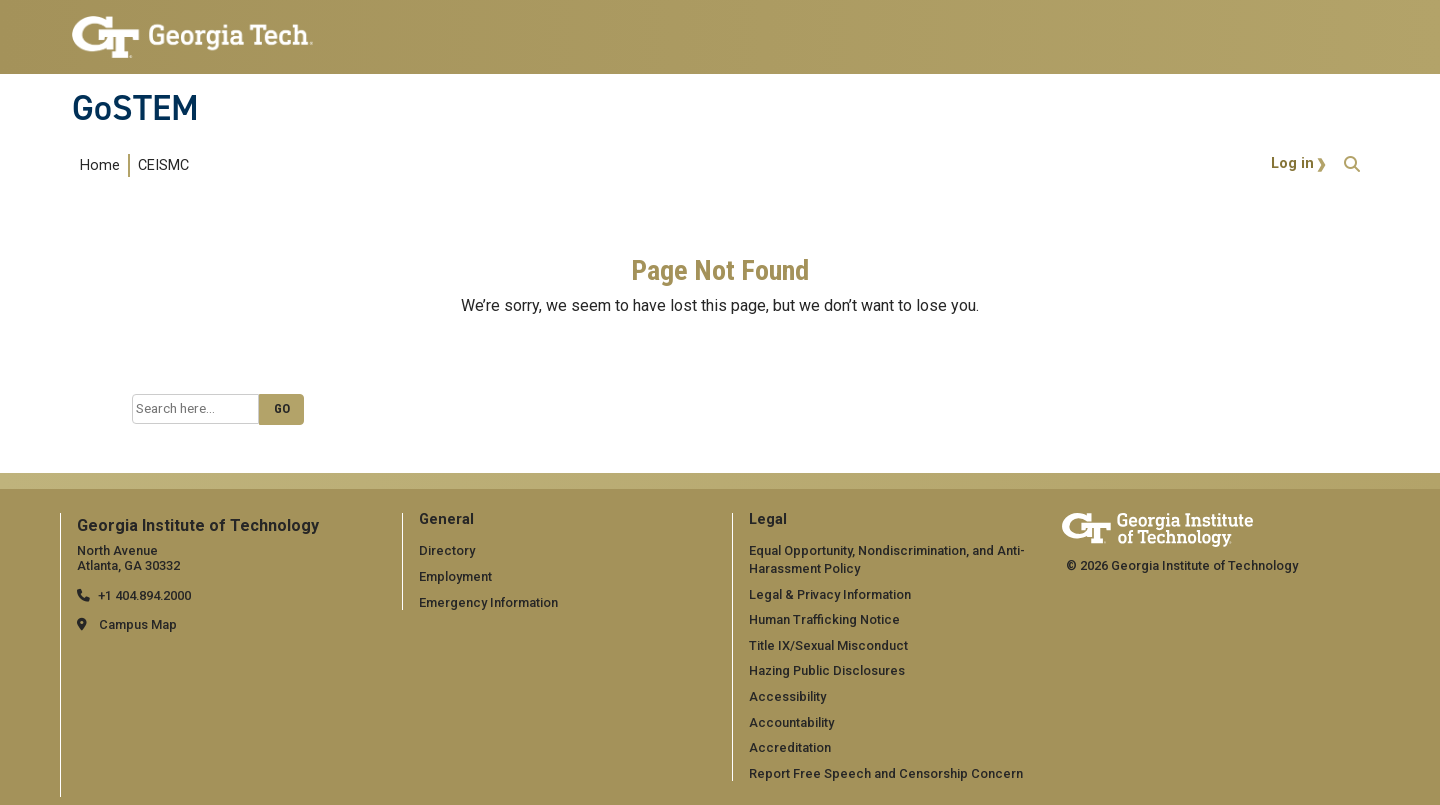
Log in (1292, 163)
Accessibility (787, 696)
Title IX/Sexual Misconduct (828, 645)
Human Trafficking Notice (824, 619)
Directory (447, 550)
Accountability (791, 722)
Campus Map (138, 624)
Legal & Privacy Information (830, 594)
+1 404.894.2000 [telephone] (144, 595)
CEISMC (163, 165)
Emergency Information (488, 602)
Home (100, 165)
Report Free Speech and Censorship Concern (886, 773)
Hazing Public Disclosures (827, 670)
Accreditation (790, 747)
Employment (455, 576)
